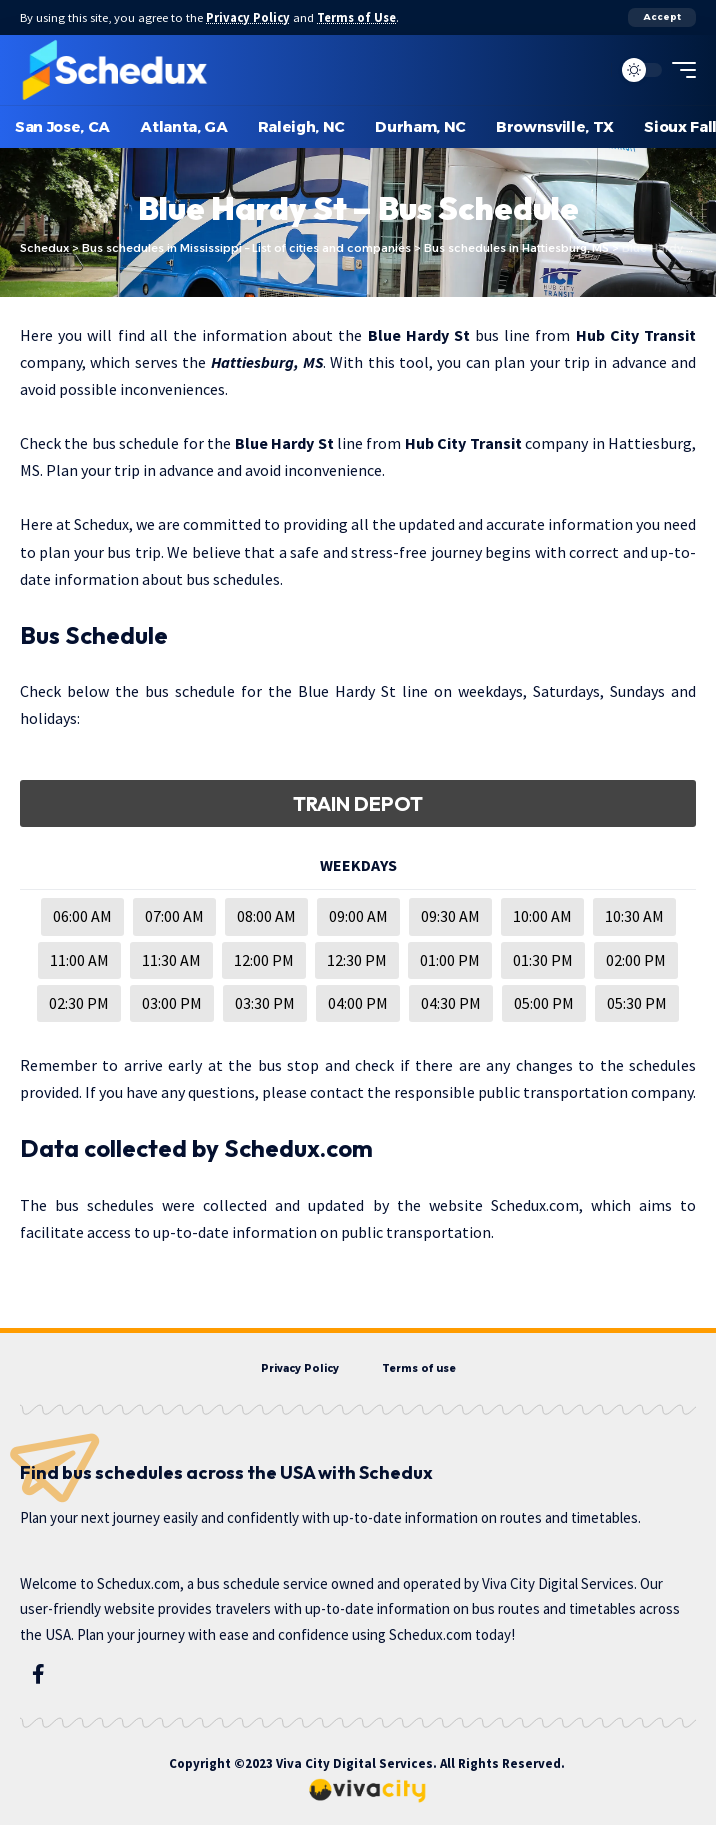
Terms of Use (356, 17)
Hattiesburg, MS (267, 362)
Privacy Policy (248, 17)
